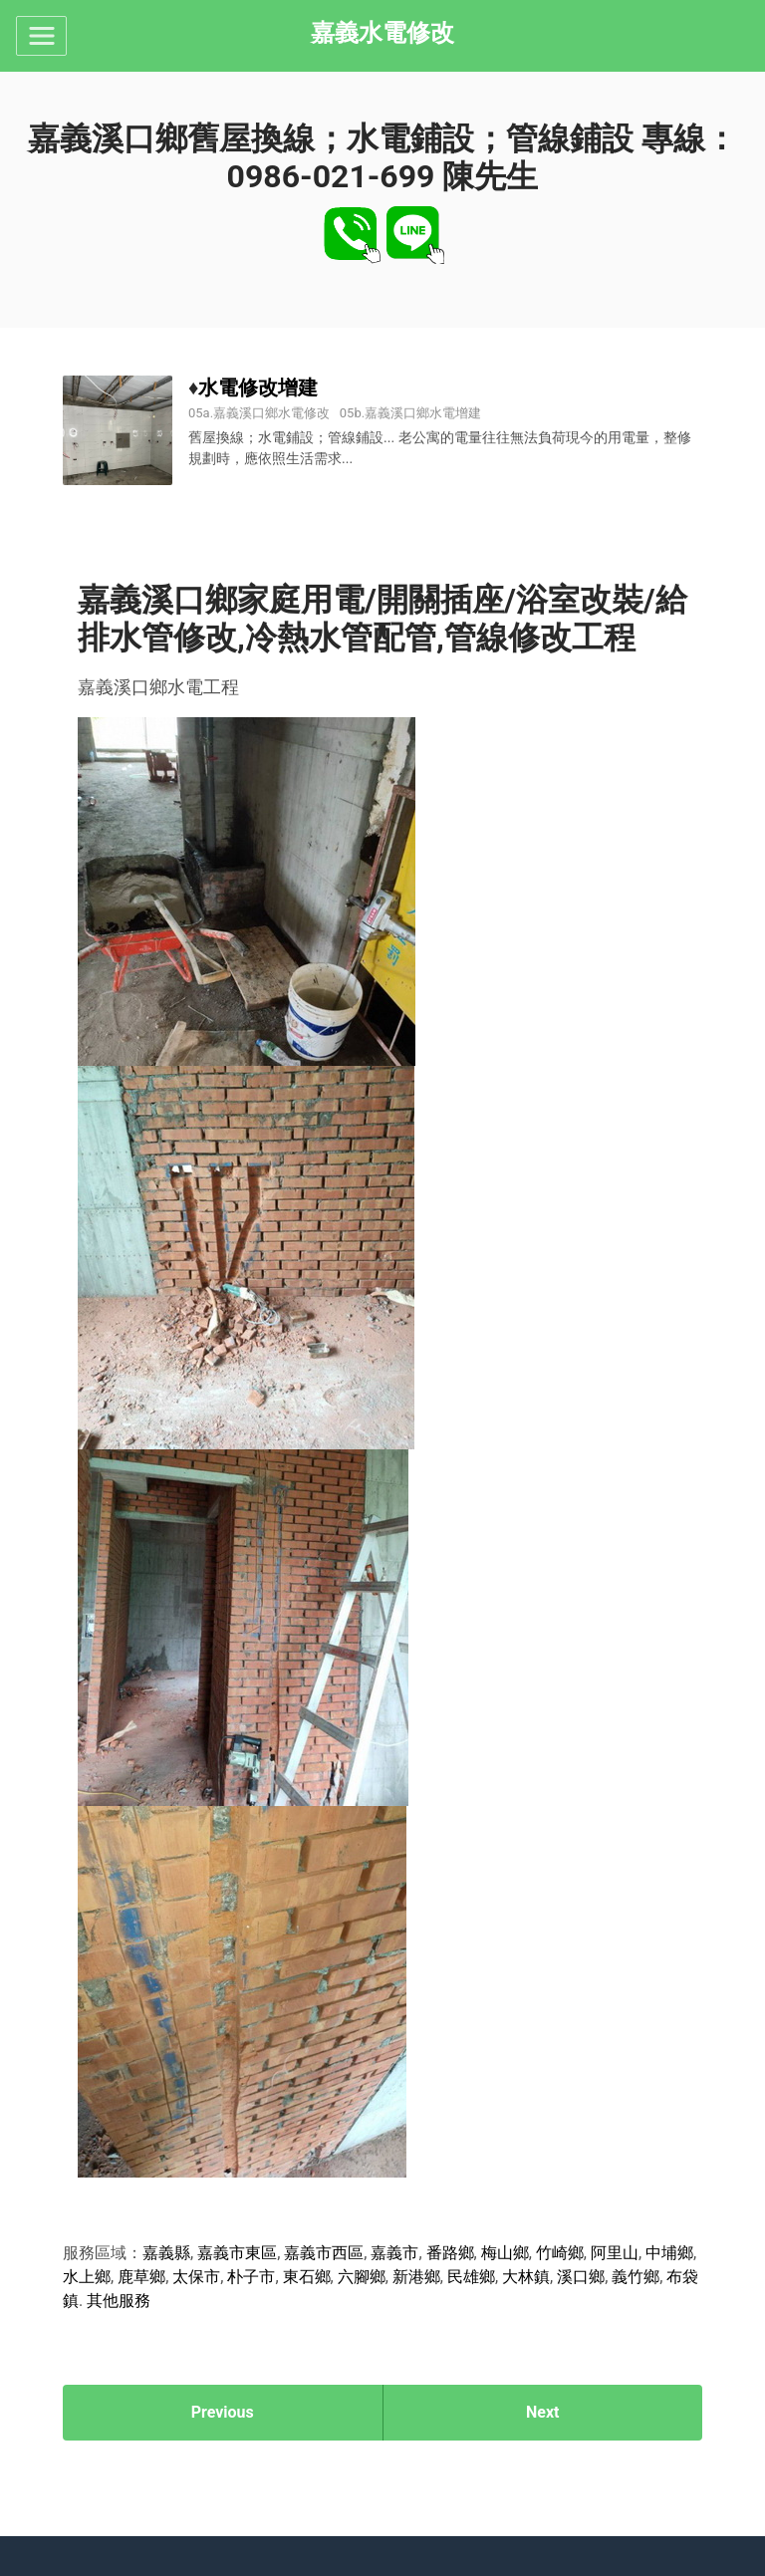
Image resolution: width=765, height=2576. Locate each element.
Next (542, 2412)
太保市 (196, 2276)
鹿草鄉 (141, 2276)
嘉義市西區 (324, 2252)
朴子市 (251, 2276)
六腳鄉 (361, 2276)
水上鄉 (87, 2276)
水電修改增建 (258, 387)
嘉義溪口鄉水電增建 (423, 412)
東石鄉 (307, 2276)
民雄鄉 (471, 2276)
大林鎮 (526, 2276)
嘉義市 (394, 2252)
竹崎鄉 (560, 2252)
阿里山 (614, 2252)
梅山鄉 (505, 2252)
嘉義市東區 (237, 2252)
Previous (222, 2412)
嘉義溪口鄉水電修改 (271, 412)
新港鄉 (416, 2276)
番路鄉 (450, 2252)
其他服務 (118, 2300)
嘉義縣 (166, 2252)
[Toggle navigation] (41, 36)
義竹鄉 (635, 2276)
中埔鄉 (669, 2252)
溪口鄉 (581, 2276)
